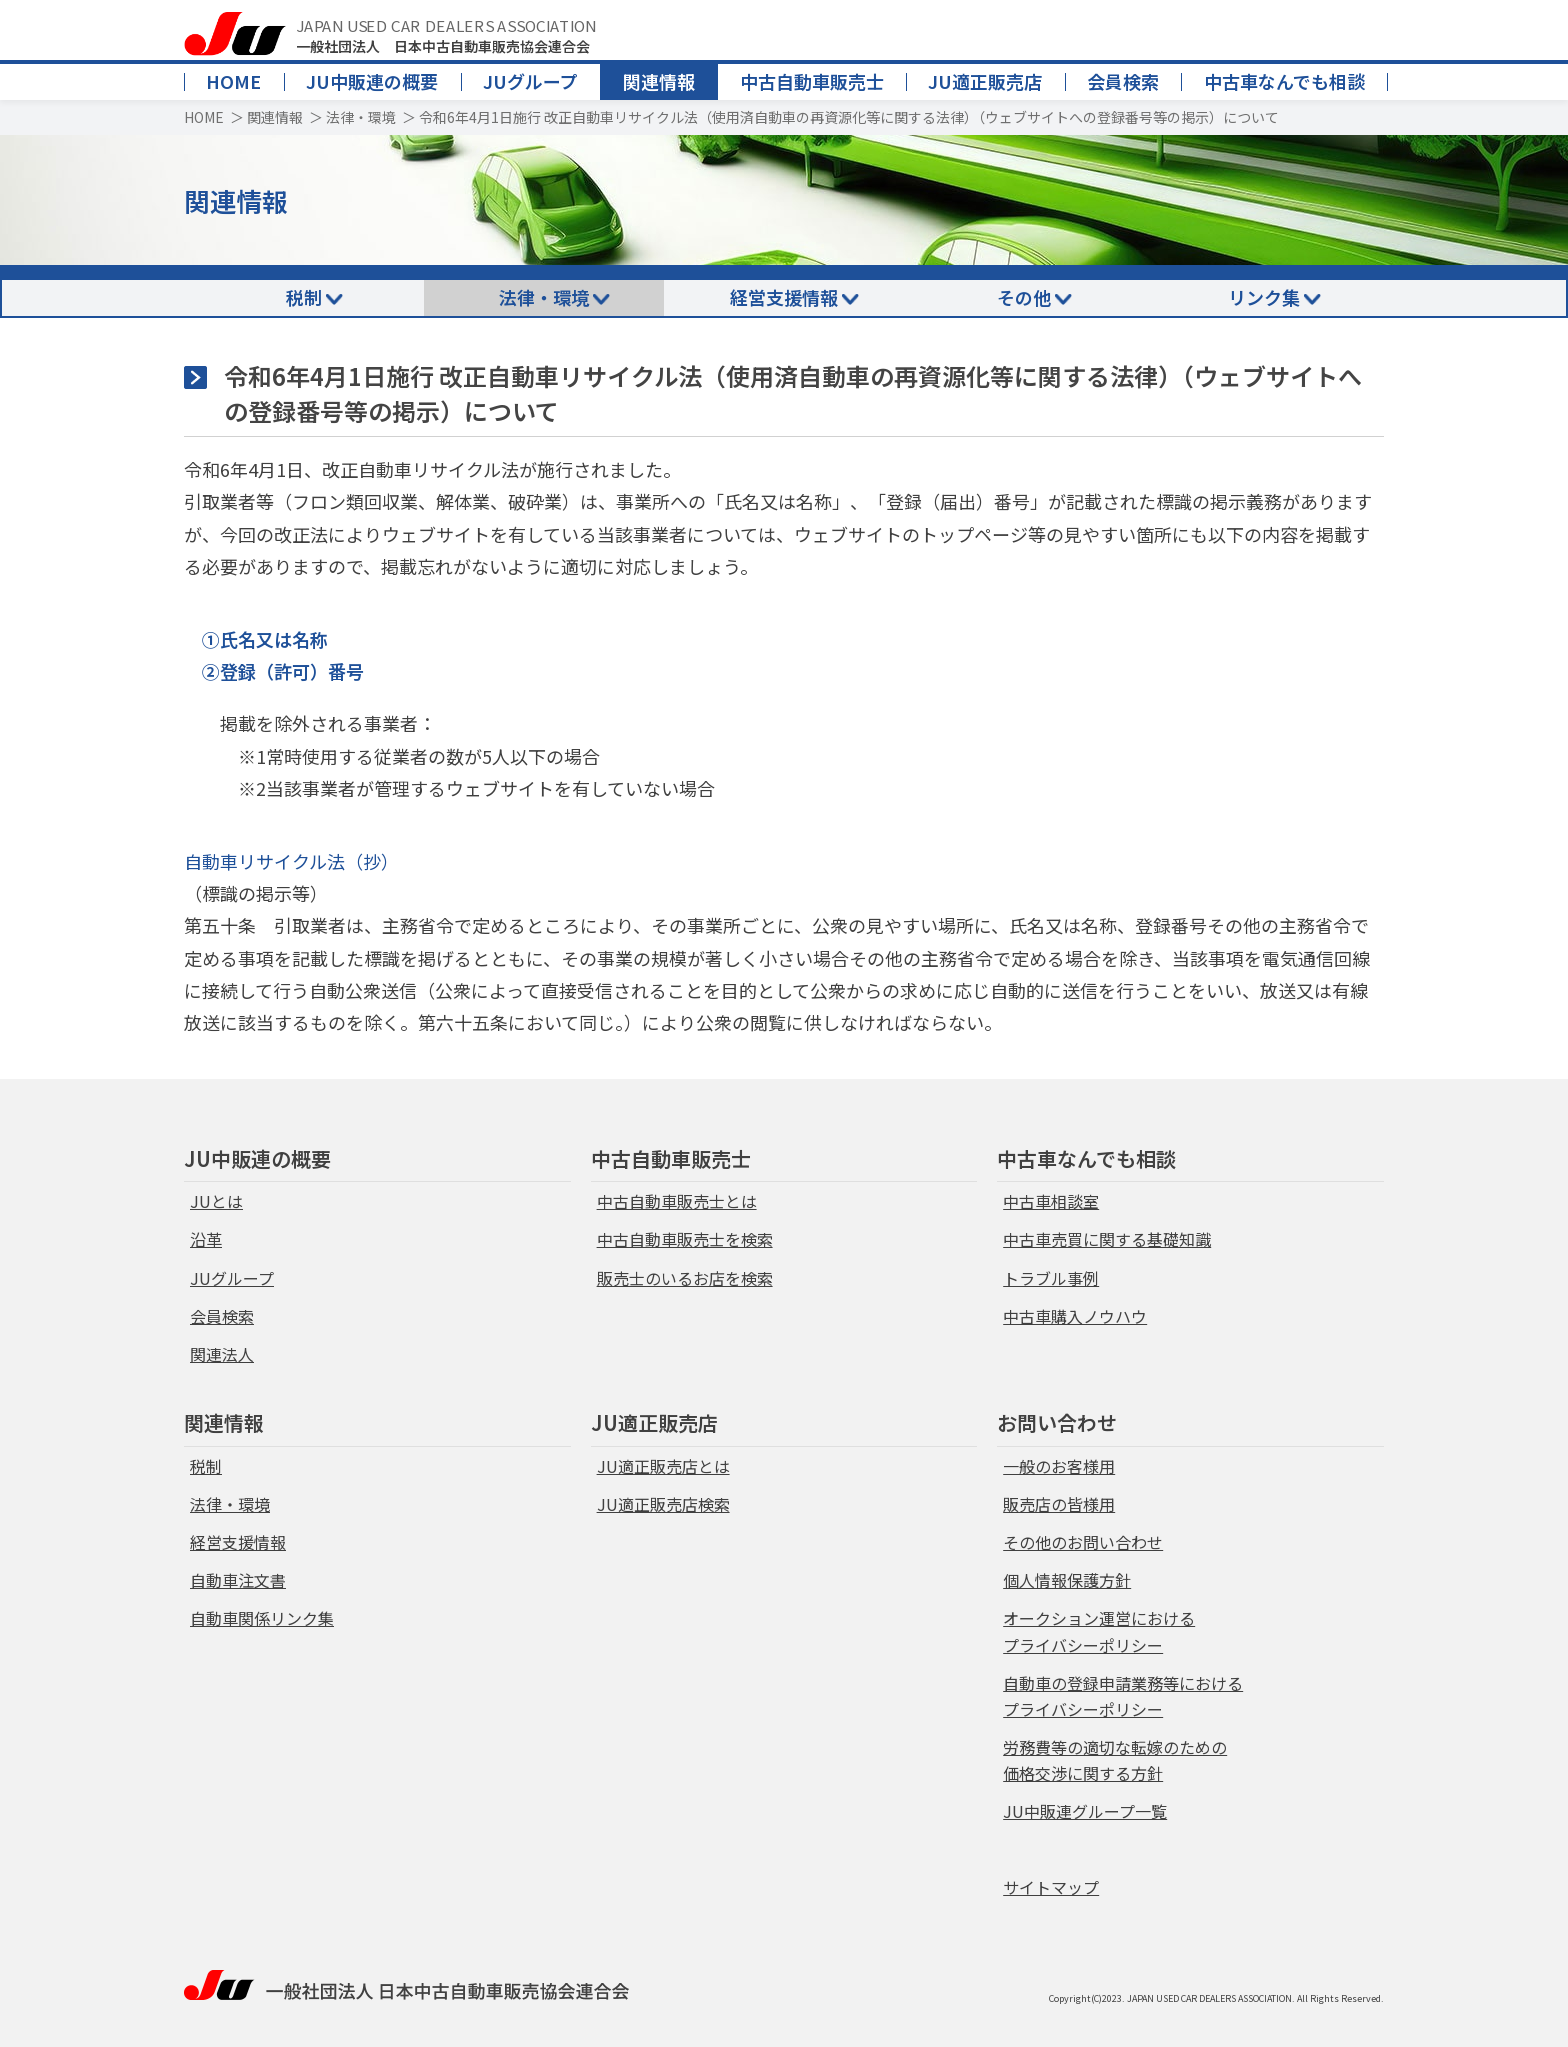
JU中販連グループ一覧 (1085, 1811)
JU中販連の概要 (372, 81)
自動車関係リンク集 (262, 1618)
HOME (233, 81)
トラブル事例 (1051, 1278)
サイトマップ (1051, 1887)
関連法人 (222, 1354)
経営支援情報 (784, 297)
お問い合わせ (1057, 1422)
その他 (1024, 297)
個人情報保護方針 (1067, 1580)
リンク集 (1264, 297)
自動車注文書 (238, 1580)
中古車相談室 (1051, 1201)
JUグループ (530, 81)
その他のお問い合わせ (1083, 1542)
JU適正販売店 (985, 81)
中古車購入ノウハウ (1075, 1316)
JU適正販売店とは (663, 1466)
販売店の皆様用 (1059, 1504)
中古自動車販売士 (812, 81)
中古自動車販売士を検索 (685, 1239)
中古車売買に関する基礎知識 (1107, 1239)
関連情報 (659, 81)
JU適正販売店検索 (663, 1504)
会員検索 (1123, 81)
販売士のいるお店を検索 (685, 1278)
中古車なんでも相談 (1284, 81)
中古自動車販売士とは (677, 1201)
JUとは (216, 1201)
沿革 (206, 1239)
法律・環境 (361, 117)
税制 (304, 297)
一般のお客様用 (1059, 1466)
